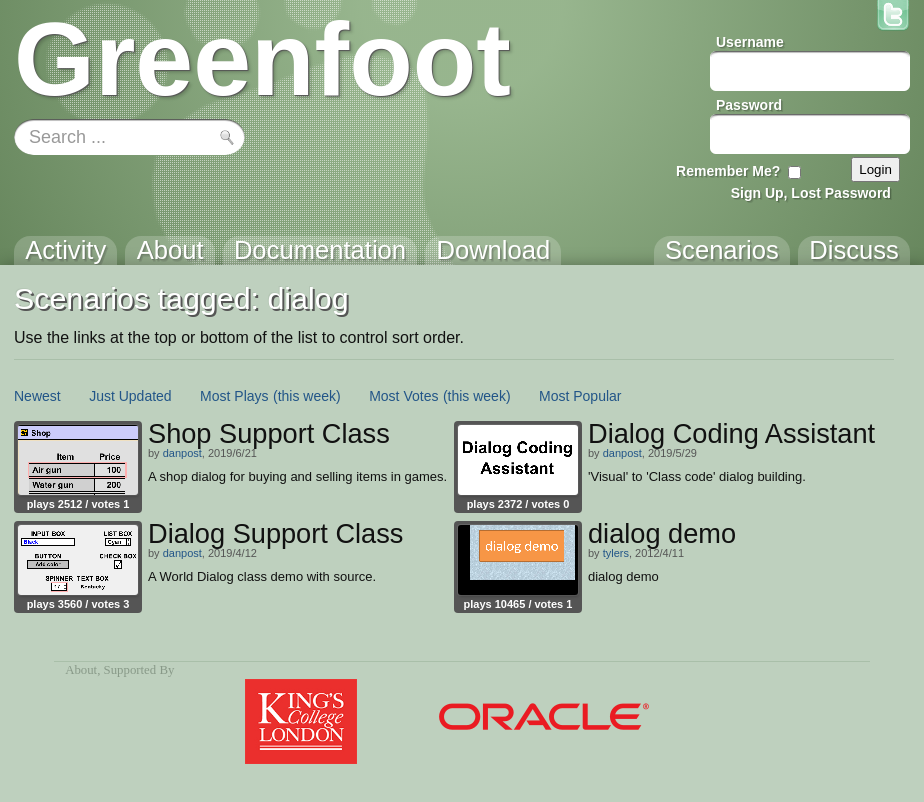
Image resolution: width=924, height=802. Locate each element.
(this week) (307, 396)
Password (749, 105)
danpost (182, 453)
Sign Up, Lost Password (811, 193)
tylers (616, 553)
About (81, 670)
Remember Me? (728, 171)
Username (750, 42)
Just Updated (130, 396)
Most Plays (234, 396)
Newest (37, 396)
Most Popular (580, 396)
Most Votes (403, 396)
